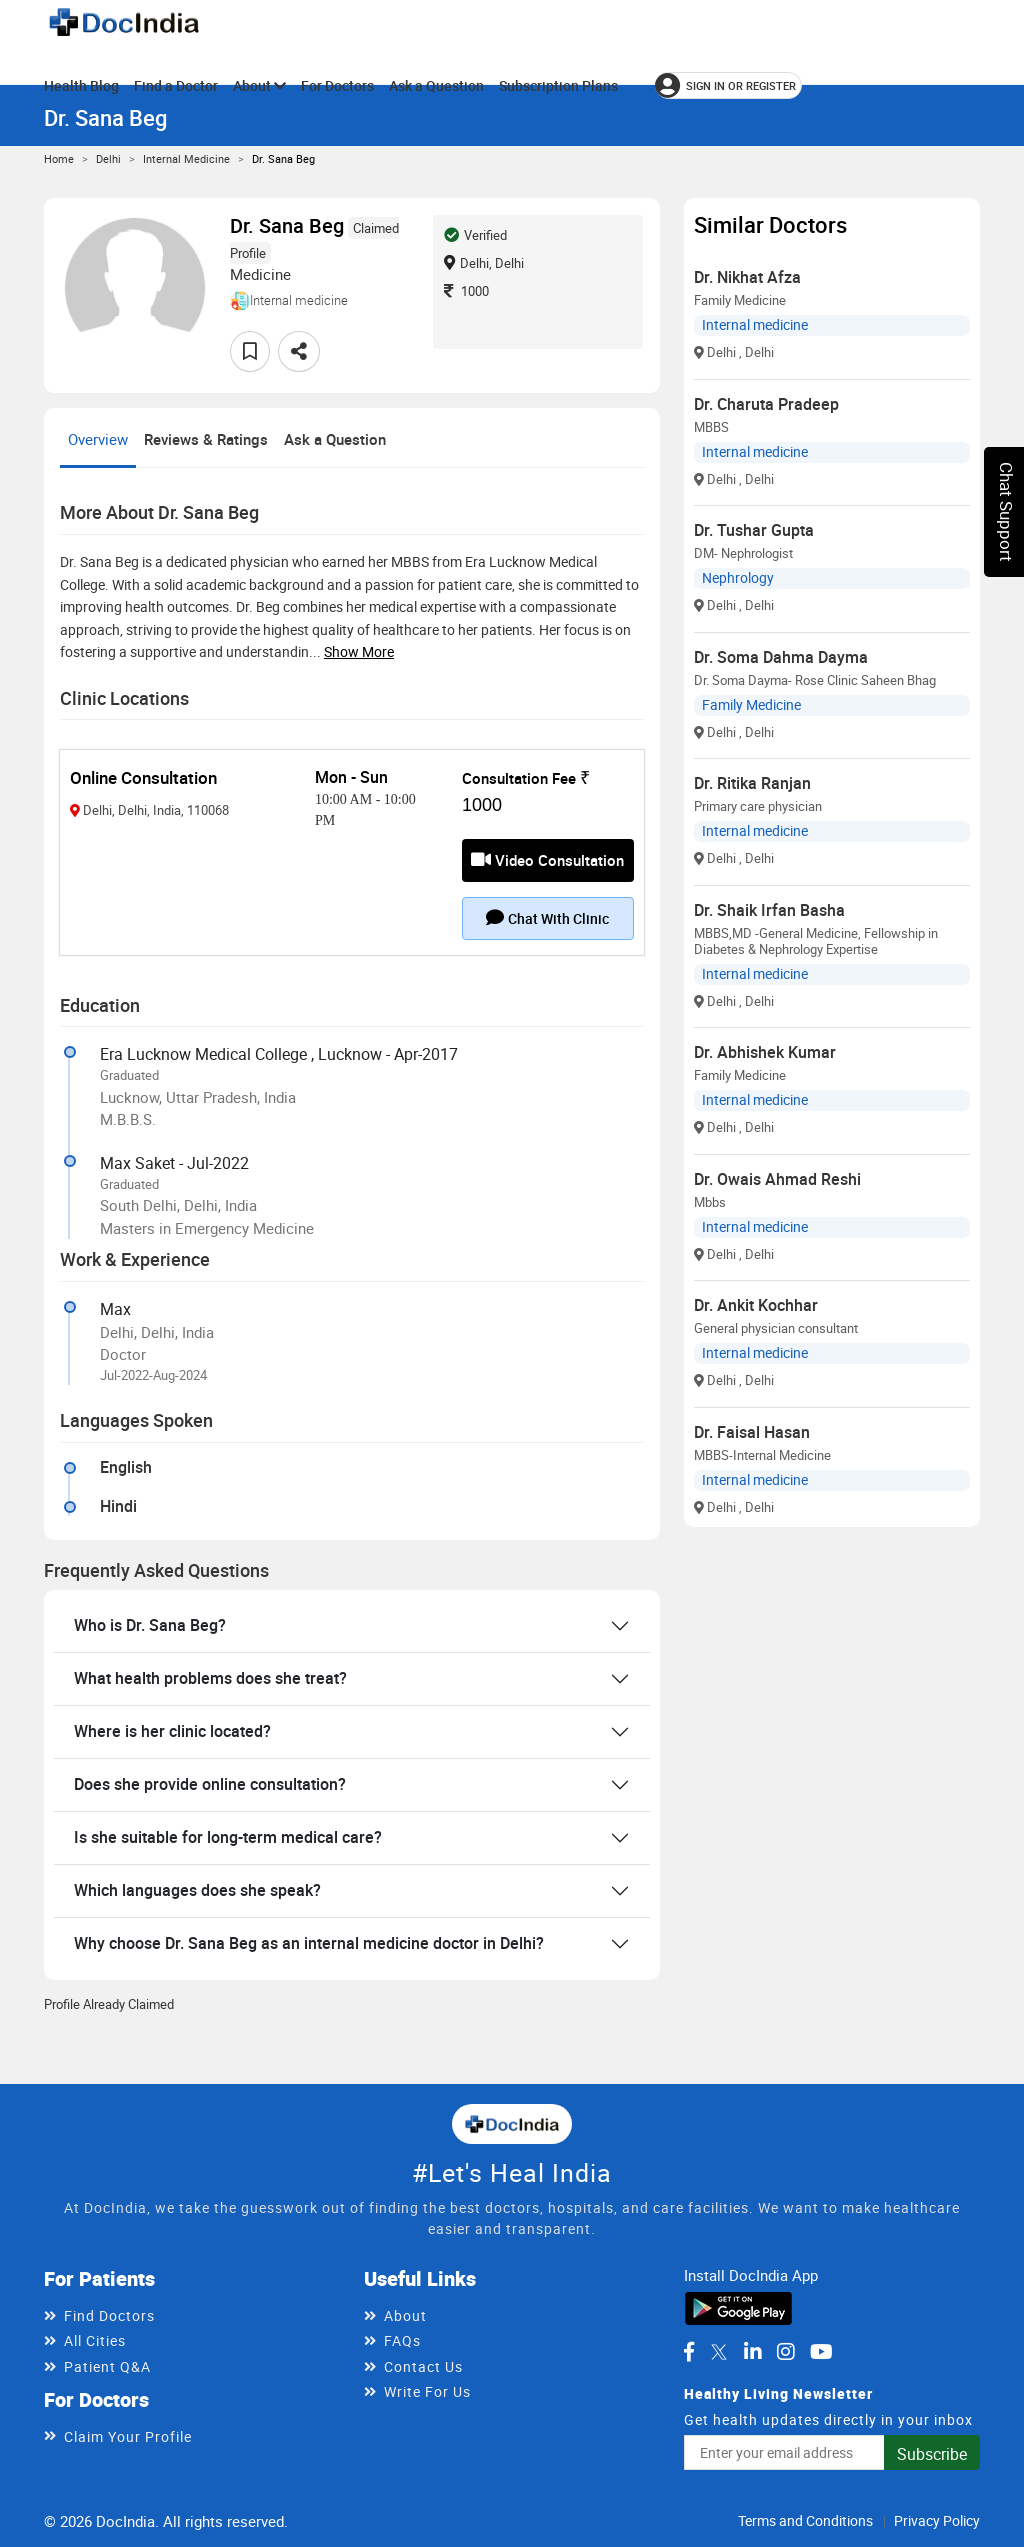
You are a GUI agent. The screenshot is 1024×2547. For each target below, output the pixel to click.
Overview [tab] (98, 439)
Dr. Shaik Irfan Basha (769, 910)
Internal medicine (186, 158)
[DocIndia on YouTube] (821, 2352)
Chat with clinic (547, 918)
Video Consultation (547, 860)
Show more (359, 651)
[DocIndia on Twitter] (719, 2352)
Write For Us (427, 2391)
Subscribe (932, 2454)
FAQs (402, 2340)
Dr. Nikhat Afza (747, 277)
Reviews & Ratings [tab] (206, 439)
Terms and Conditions (805, 2520)
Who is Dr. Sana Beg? (150, 1625)
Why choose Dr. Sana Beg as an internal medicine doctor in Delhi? (309, 1943)
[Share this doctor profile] (299, 351)
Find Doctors (109, 2315)
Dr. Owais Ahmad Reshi (777, 1179)
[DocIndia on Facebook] (689, 2352)
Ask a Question (436, 85)
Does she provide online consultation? (210, 1784)
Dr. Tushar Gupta (754, 530)
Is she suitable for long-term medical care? (228, 1837)
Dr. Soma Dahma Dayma (781, 657)
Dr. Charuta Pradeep (766, 404)
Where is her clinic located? (172, 1731)
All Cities (95, 2340)
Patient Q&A (107, 2366)
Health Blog (81, 85)
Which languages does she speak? (197, 1890)
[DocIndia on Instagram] (786, 2352)
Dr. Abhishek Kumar (765, 1052)
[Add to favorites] (250, 351)
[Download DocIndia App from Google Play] (738, 2307)
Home (59, 158)
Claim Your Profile (128, 2436)
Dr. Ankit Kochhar (756, 1305)
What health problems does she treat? (210, 1678)
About (259, 85)
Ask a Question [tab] (335, 439)
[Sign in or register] (728, 85)
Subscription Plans (558, 85)
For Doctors (337, 85)
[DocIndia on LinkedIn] (753, 2352)
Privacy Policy (937, 2520)
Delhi (108, 158)
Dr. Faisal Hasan (752, 1432)
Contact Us (423, 2366)
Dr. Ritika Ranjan (752, 783)
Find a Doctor (176, 85)
